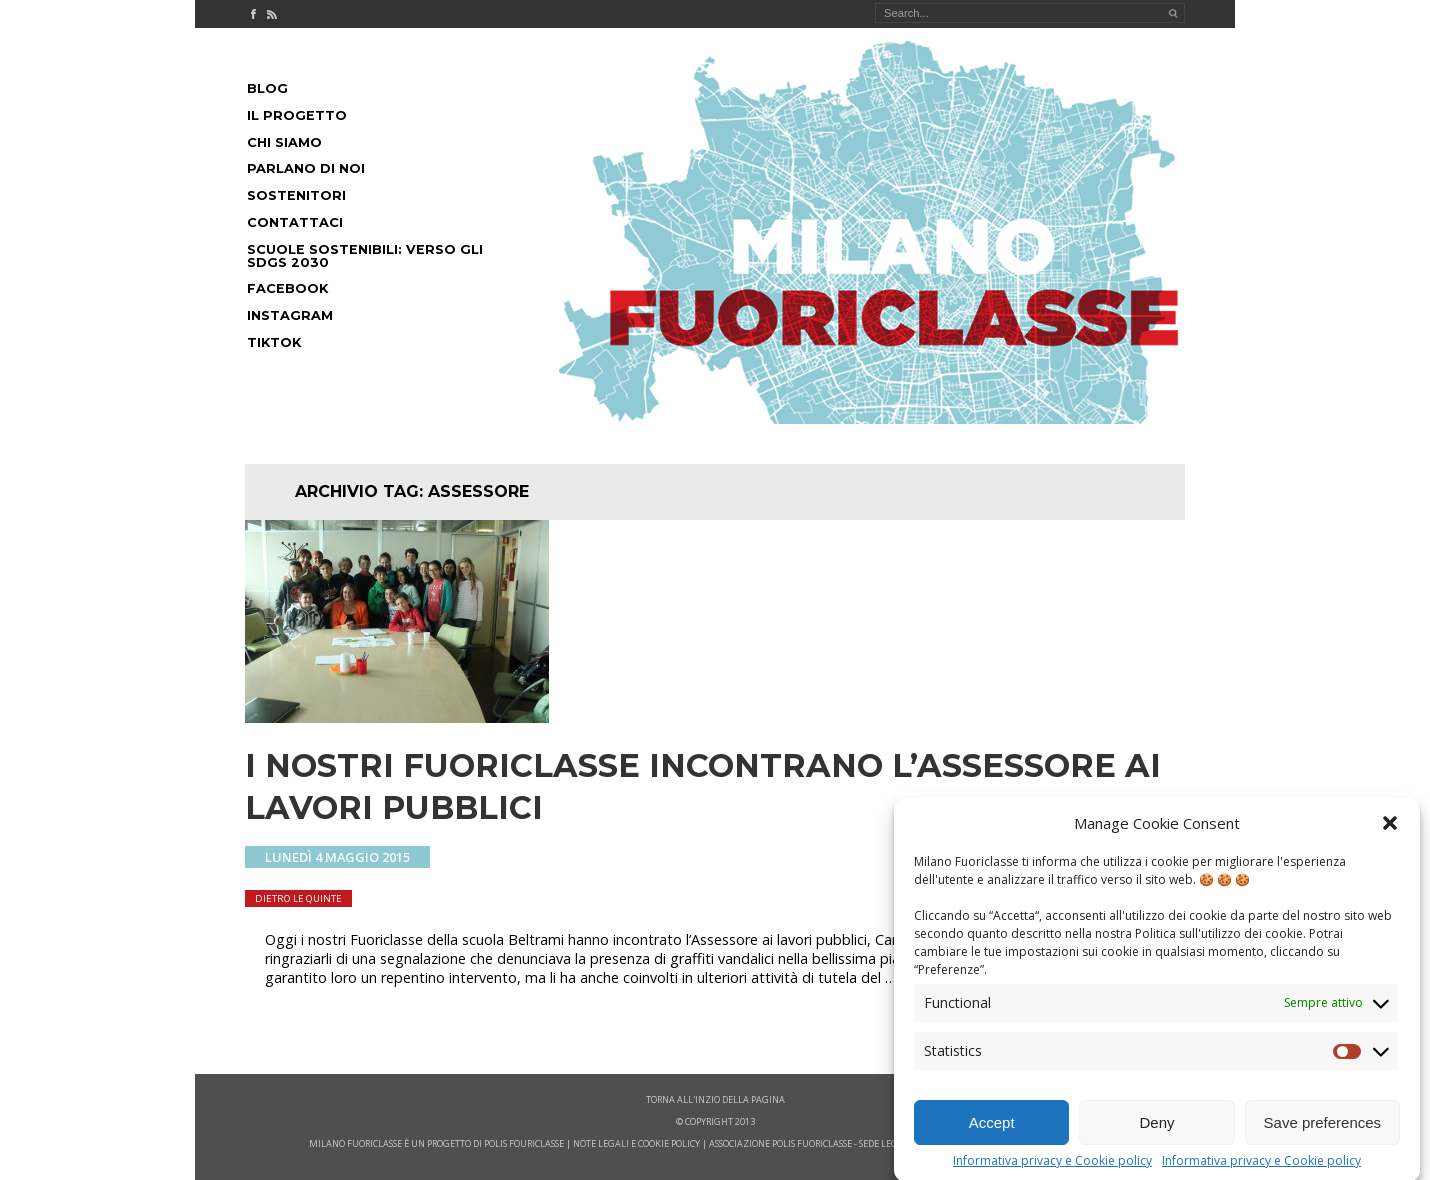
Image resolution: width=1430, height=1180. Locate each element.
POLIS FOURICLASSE (524, 1143)
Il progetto (297, 115)
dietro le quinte (298, 898)
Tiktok (274, 342)
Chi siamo (284, 142)
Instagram (290, 315)
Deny (1156, 1137)
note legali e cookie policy (636, 1143)
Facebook (287, 288)
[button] (1390, 838)
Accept (992, 1137)
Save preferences (1323, 1137)
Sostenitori (296, 195)
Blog (267, 88)
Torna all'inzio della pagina (715, 1099)
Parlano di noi (306, 168)
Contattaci (295, 222)
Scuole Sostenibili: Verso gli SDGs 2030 (365, 256)
